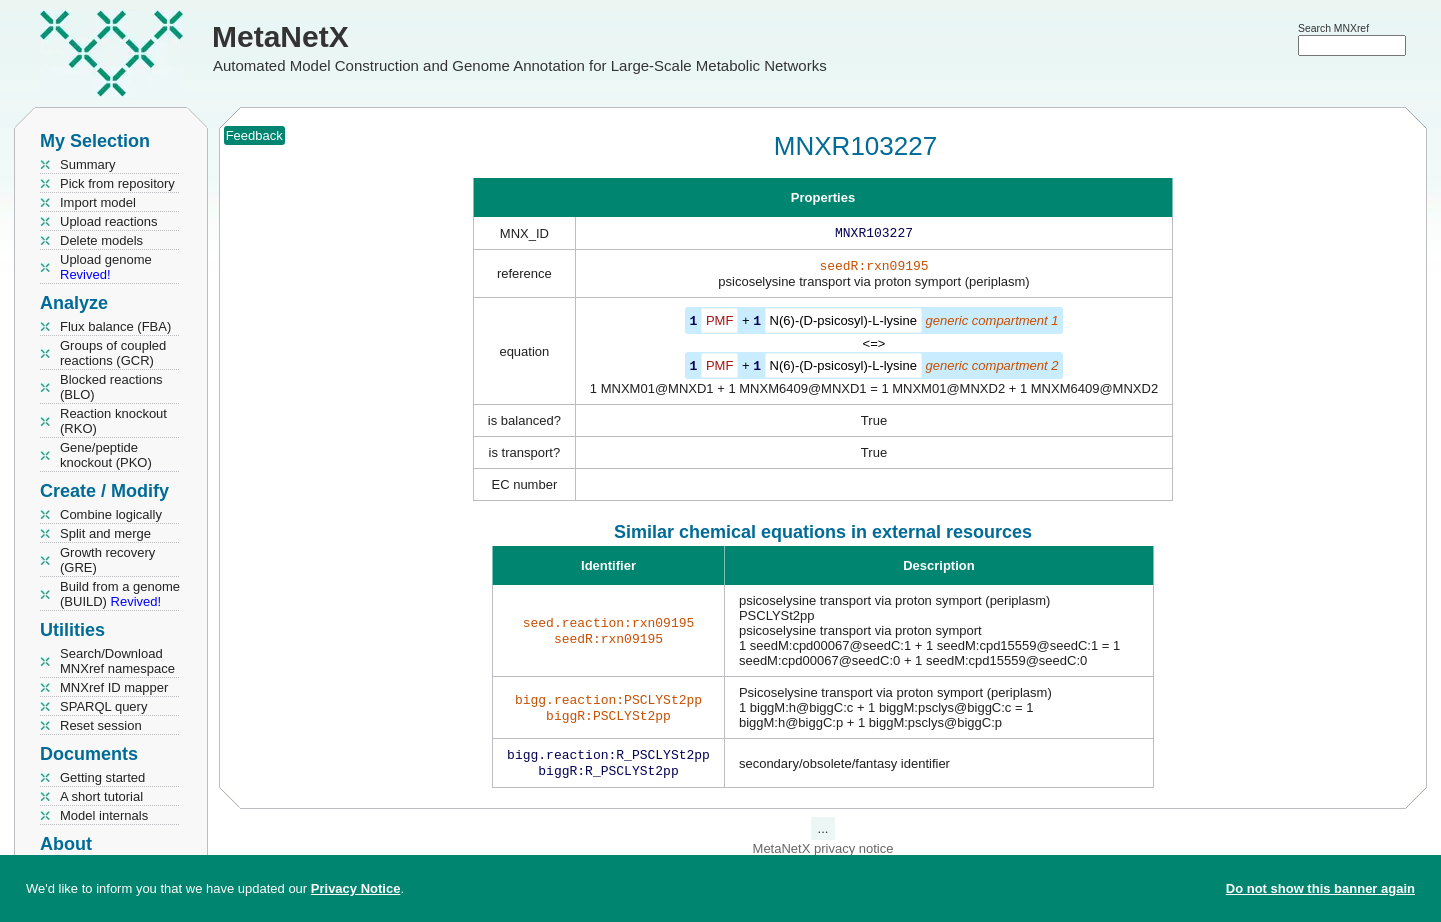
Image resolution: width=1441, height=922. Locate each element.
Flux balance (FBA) (115, 326)
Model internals (104, 815)
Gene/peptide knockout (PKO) (106, 455)
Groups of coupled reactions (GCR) (113, 353)
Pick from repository (117, 183)
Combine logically (111, 514)
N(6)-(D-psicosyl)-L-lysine (843, 324)
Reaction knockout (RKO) (113, 421)
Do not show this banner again (1320, 888)
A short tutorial (101, 796)
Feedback (254, 135)
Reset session (101, 725)
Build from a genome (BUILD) (120, 594)
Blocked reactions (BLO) (111, 387)
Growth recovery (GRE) (107, 560)
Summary (88, 164)
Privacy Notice (356, 888)
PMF (719, 324)
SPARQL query (103, 706)
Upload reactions (109, 221)
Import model (98, 202)
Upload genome (106, 267)
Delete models (101, 240)
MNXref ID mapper (114, 687)
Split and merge (105, 533)
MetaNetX (280, 36)
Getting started (102, 777)
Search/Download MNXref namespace (117, 661)
